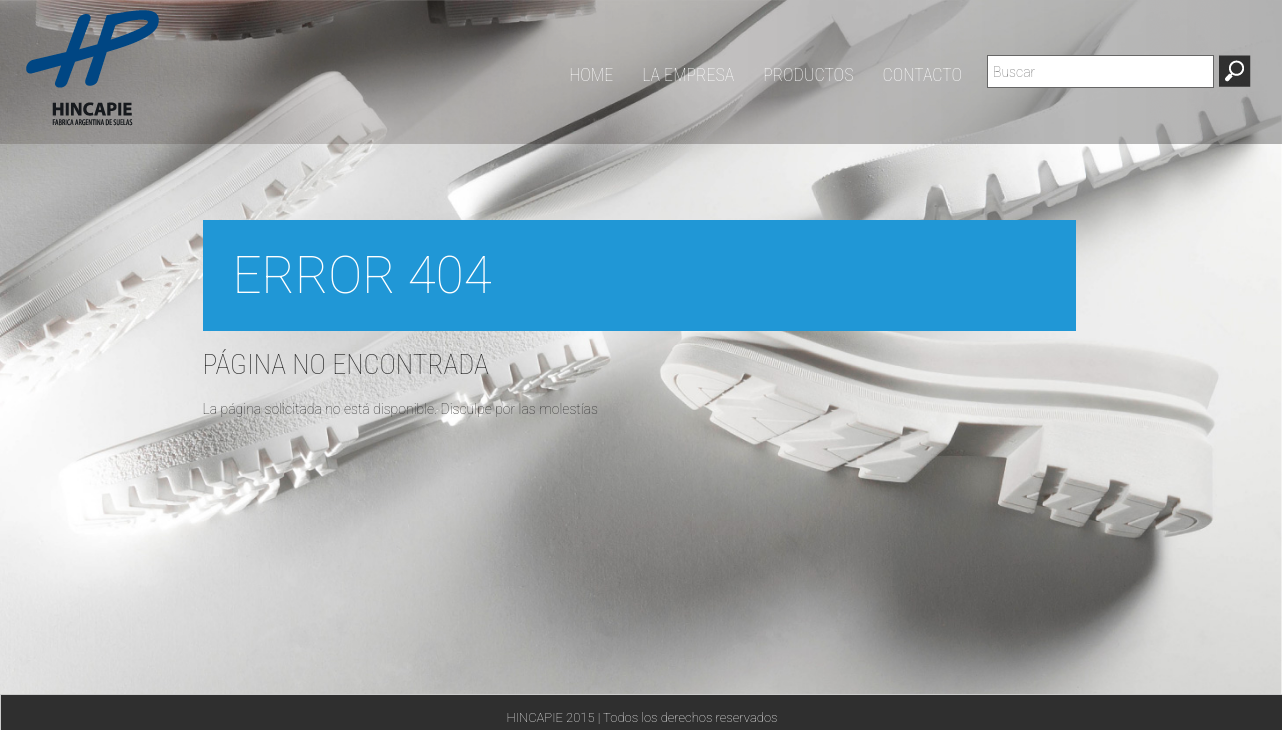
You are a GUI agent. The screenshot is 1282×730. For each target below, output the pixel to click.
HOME (591, 75)
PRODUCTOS (808, 75)
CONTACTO (922, 75)
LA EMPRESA (688, 75)
